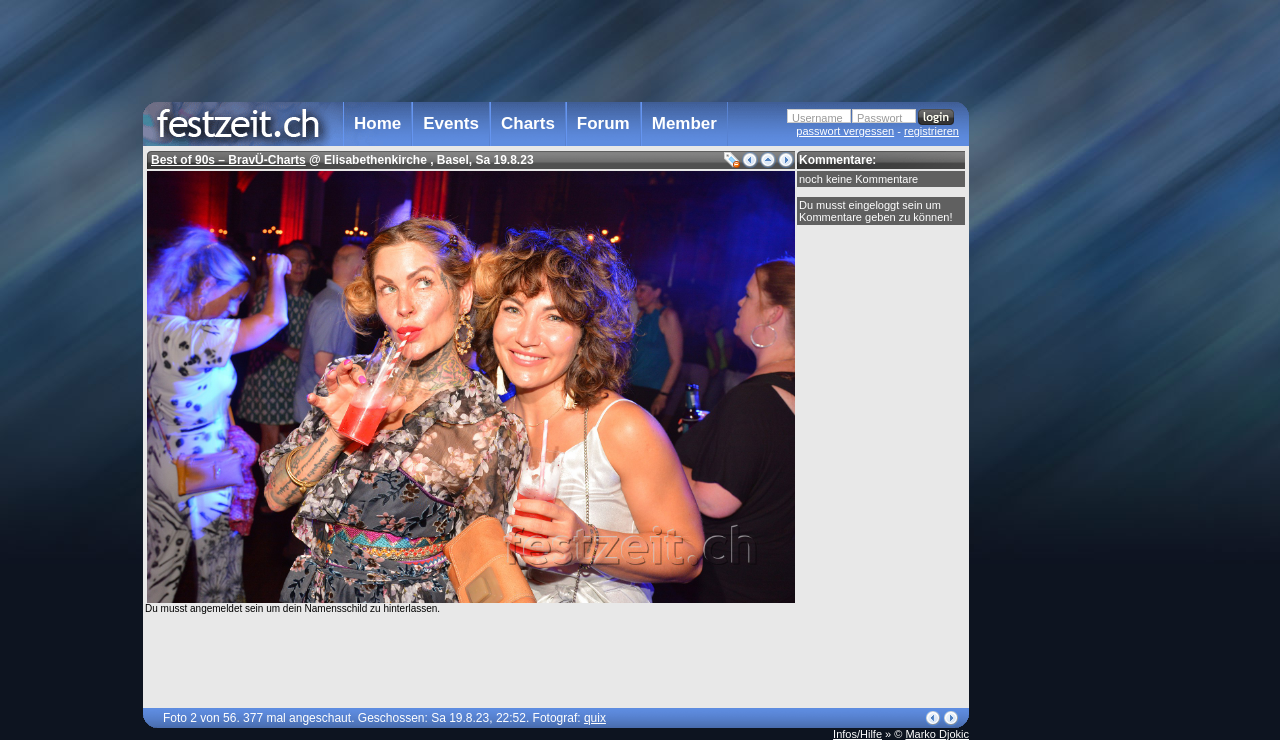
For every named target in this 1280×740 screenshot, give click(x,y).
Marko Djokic (937, 734)
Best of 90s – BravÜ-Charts (228, 160)
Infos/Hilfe (857, 734)
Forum (603, 123)
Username (817, 118)
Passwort (879, 118)
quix (595, 718)
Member (684, 123)
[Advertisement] (1057, 403)
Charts (528, 123)
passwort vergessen (845, 131)
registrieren (931, 131)
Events (451, 123)
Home (377, 123)
